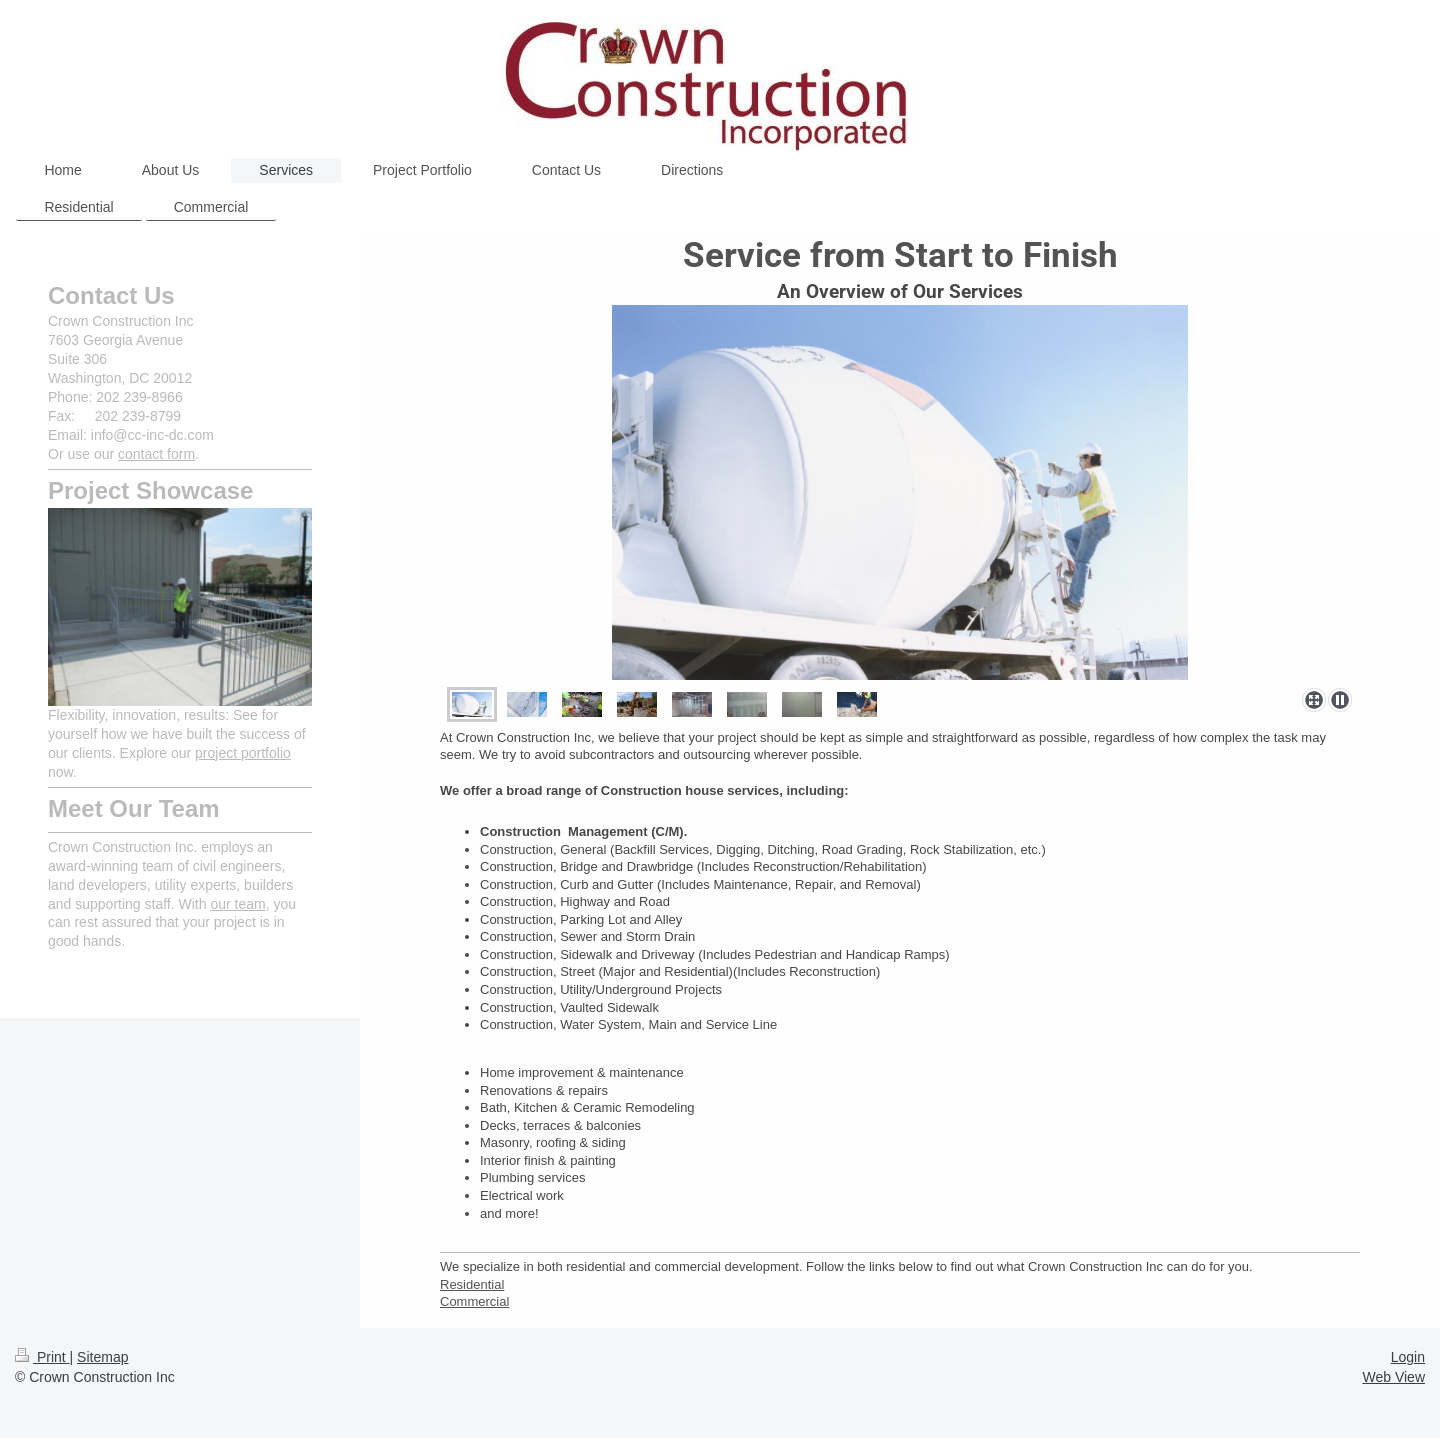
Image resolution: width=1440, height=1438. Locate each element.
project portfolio (243, 753)
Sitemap (102, 1357)
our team (237, 904)
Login (1408, 1357)
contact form (156, 454)
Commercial (474, 1301)
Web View (1393, 1377)
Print (42, 1357)
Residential (472, 1284)
